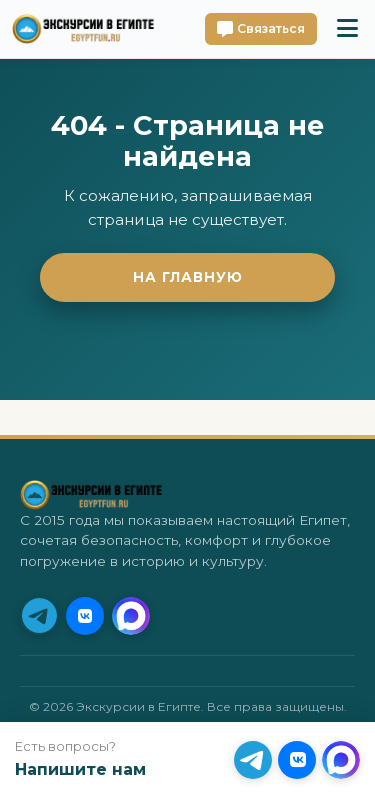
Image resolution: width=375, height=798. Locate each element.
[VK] (85, 616)
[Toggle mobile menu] (347, 29)
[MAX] (131, 616)
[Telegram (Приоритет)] (39, 616)
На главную (188, 277)
